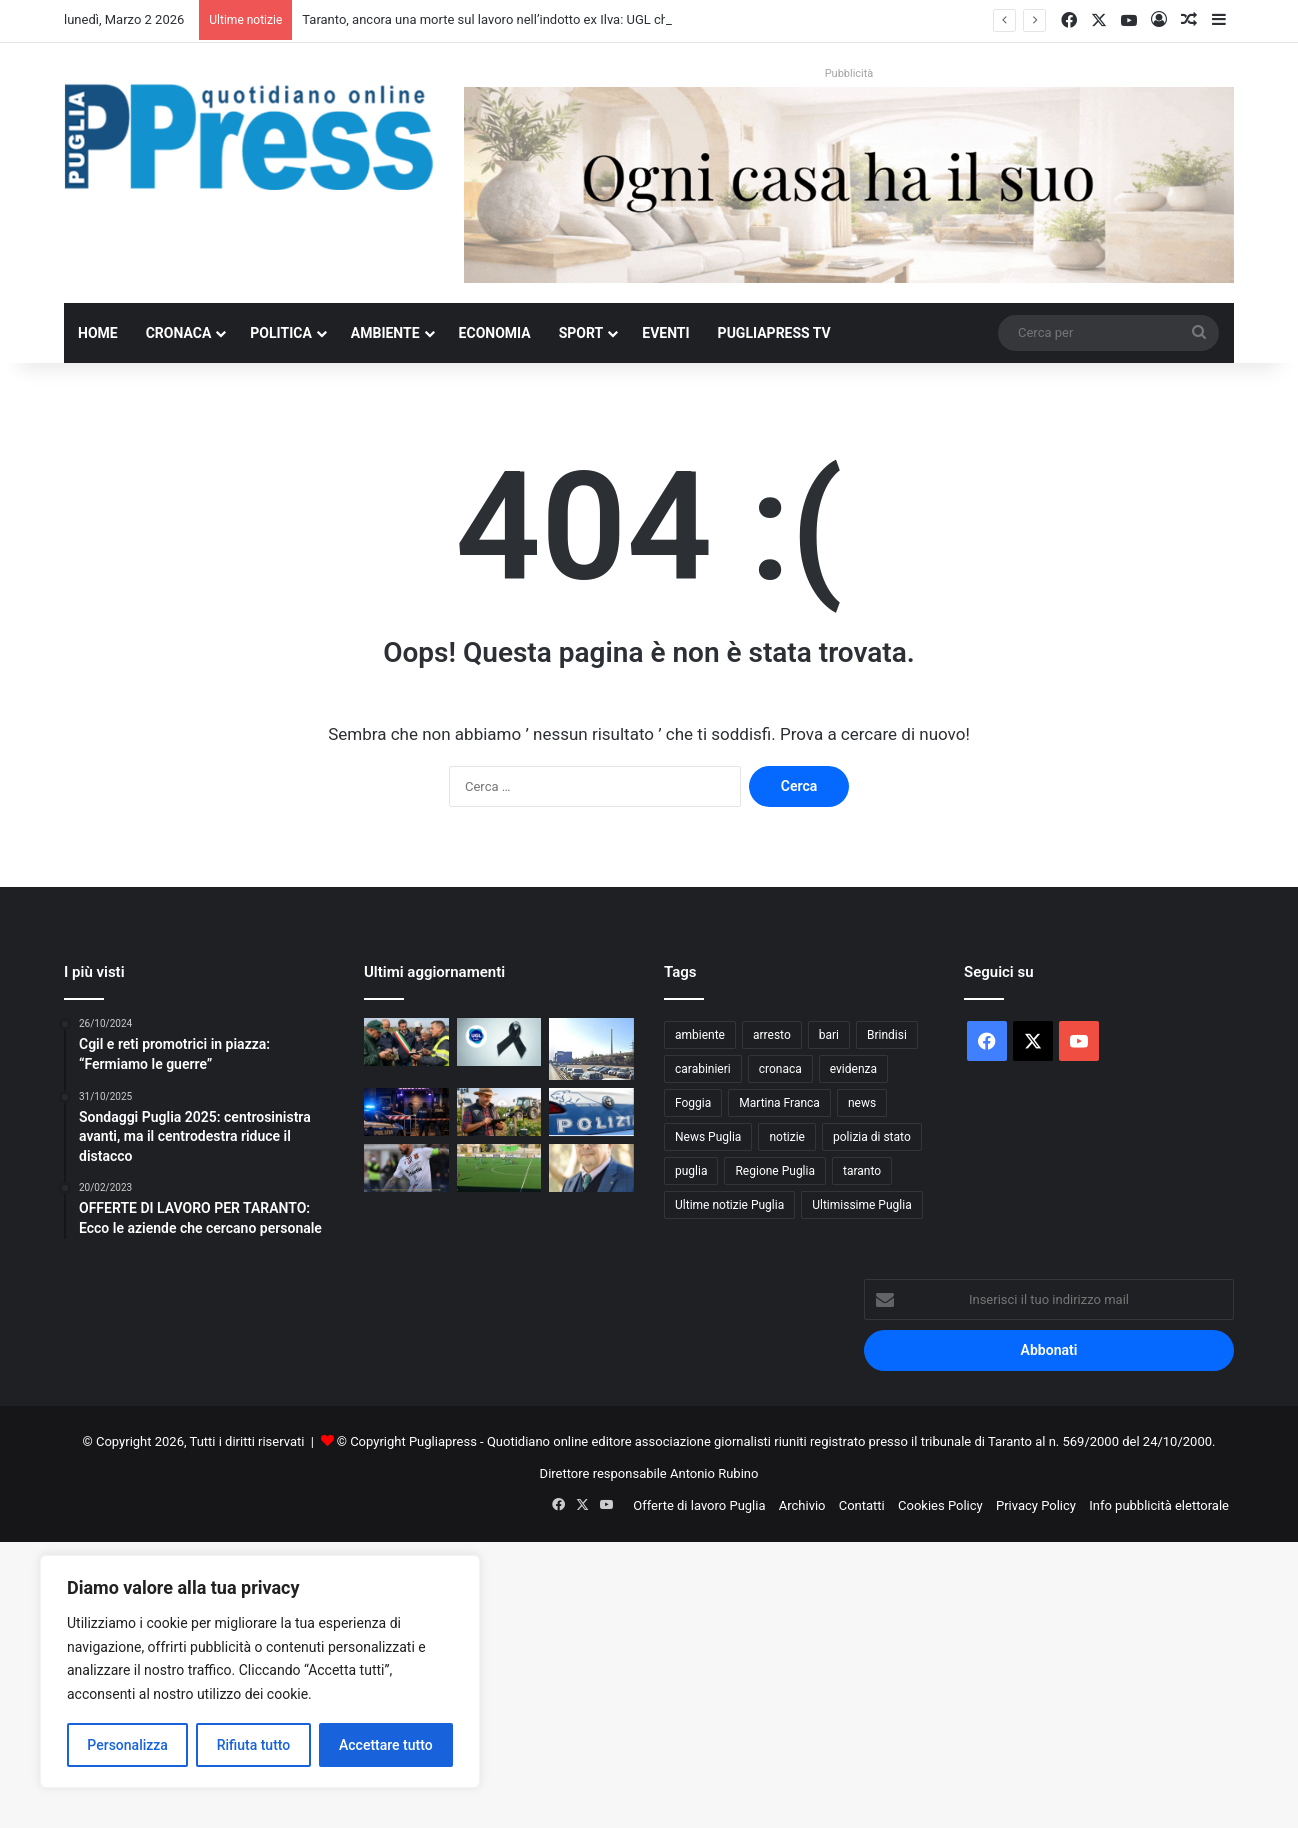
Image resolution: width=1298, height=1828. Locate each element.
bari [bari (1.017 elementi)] (829, 1035)
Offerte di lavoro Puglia (699, 1505)
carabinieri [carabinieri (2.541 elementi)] (703, 1069)
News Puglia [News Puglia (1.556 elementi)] (708, 1137)
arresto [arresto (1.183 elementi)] (772, 1035)
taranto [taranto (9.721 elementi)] (862, 1171)
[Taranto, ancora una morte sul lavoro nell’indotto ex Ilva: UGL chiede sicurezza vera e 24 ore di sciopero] (499, 1042)
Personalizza (127, 1745)
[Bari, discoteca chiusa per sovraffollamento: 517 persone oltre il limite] (406, 1112)
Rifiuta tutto (254, 1745)
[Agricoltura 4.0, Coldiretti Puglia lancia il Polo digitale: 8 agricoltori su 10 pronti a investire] (499, 1112)
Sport (581, 333)
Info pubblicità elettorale (1159, 1505)
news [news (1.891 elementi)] (862, 1103)
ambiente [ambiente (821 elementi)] (700, 1035)
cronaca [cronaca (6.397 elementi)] (780, 1069)
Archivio (802, 1505)
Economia (495, 333)
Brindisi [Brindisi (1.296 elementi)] (887, 1035)
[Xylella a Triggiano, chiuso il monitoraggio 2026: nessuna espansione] (406, 1042)
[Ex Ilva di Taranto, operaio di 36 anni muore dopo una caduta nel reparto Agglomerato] (591, 1049)
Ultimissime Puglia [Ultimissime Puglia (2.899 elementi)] (861, 1205)
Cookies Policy (940, 1505)
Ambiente (385, 333)
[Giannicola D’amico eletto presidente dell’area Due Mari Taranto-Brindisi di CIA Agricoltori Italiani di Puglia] (591, 1168)
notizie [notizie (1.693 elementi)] (787, 1137)
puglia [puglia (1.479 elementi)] (691, 1171)
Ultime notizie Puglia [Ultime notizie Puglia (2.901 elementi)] (729, 1205)
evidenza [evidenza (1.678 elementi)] (853, 1069)
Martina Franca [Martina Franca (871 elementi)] (779, 1103)
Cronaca (179, 333)
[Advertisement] (600, 1682)
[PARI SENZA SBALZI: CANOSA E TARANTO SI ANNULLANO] (406, 1168)
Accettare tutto (386, 1745)
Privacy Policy (1036, 1505)
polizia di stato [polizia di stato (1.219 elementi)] (872, 1137)
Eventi (665, 333)
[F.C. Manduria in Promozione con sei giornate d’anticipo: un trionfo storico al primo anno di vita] (499, 1168)
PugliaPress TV (774, 333)
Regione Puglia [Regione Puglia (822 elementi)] (775, 1171)
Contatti (862, 1505)
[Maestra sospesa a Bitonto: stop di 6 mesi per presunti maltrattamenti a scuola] (591, 1112)
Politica (280, 333)
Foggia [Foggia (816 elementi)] (693, 1103)
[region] (260, 1671)
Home (98, 333)
